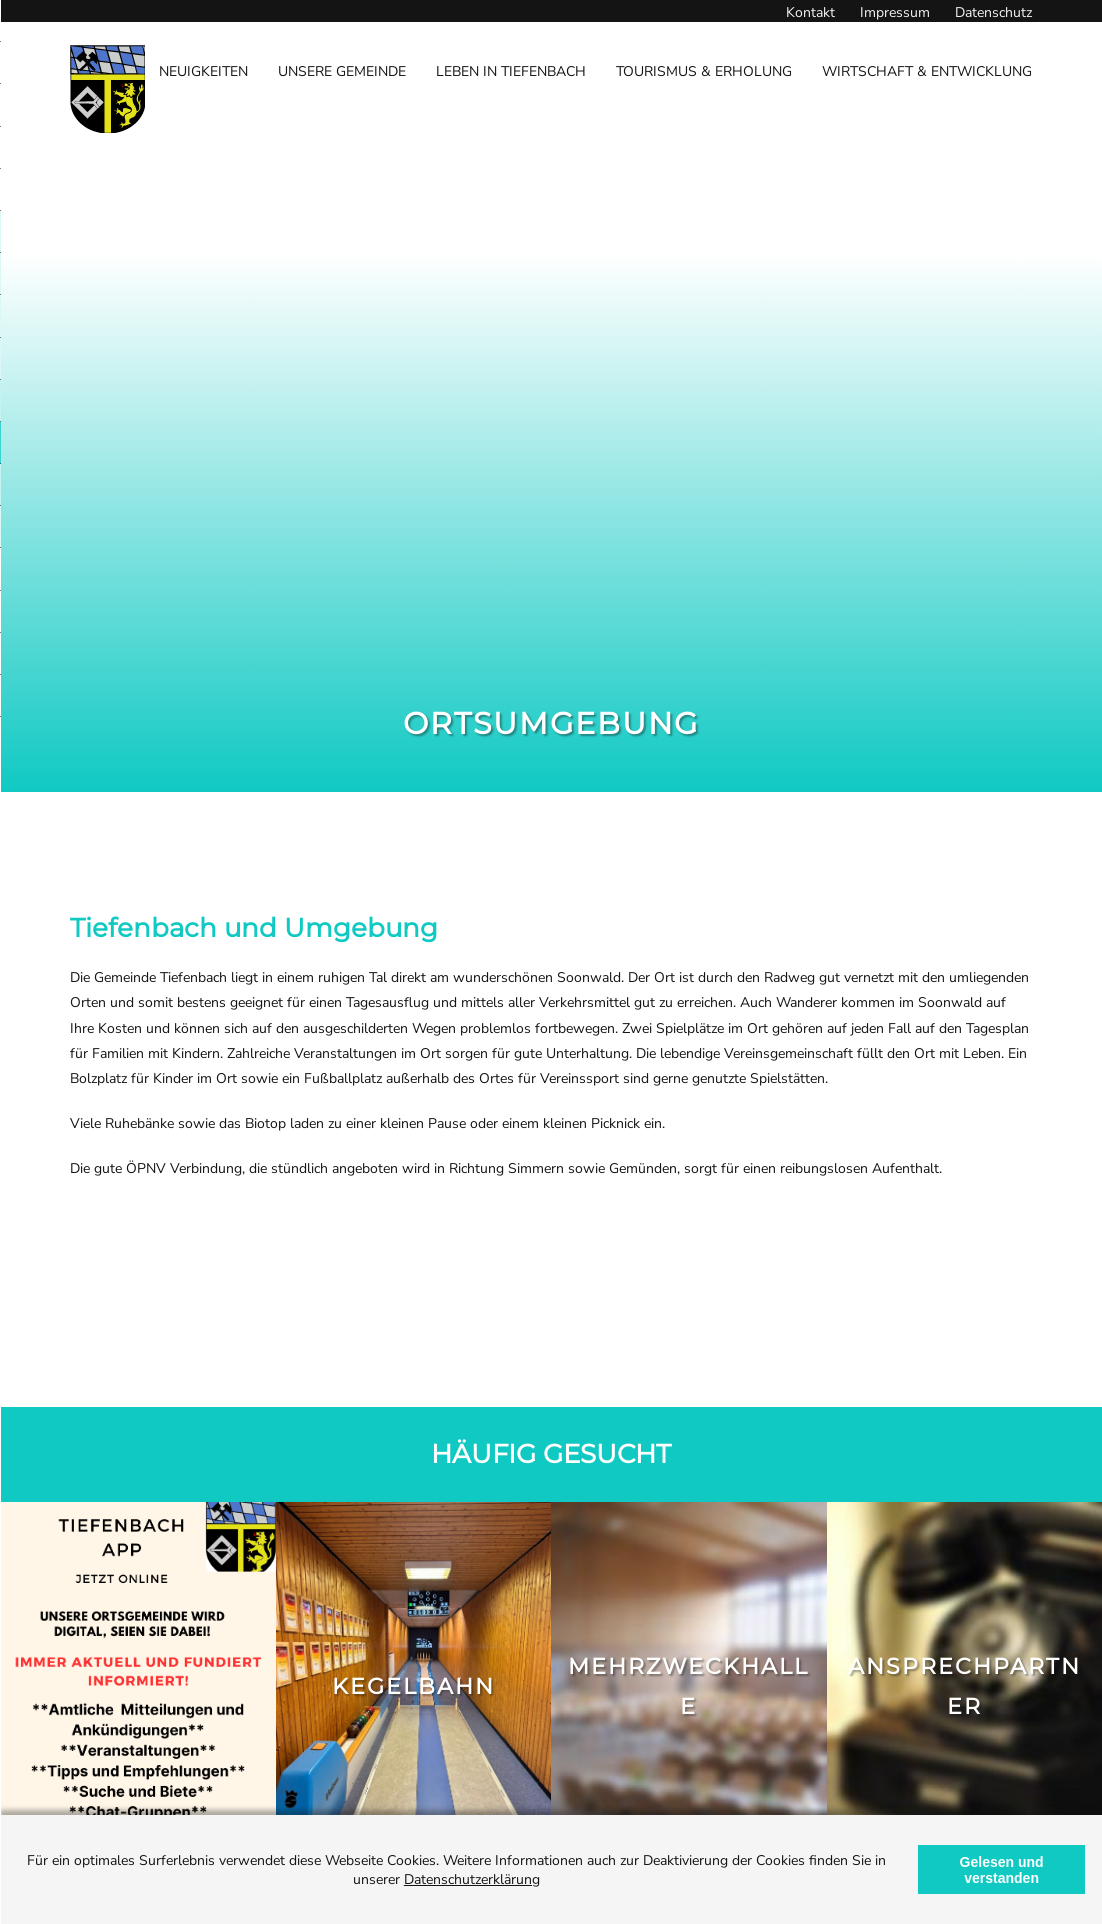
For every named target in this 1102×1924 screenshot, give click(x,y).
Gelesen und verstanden (1002, 1870)
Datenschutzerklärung (472, 1879)
